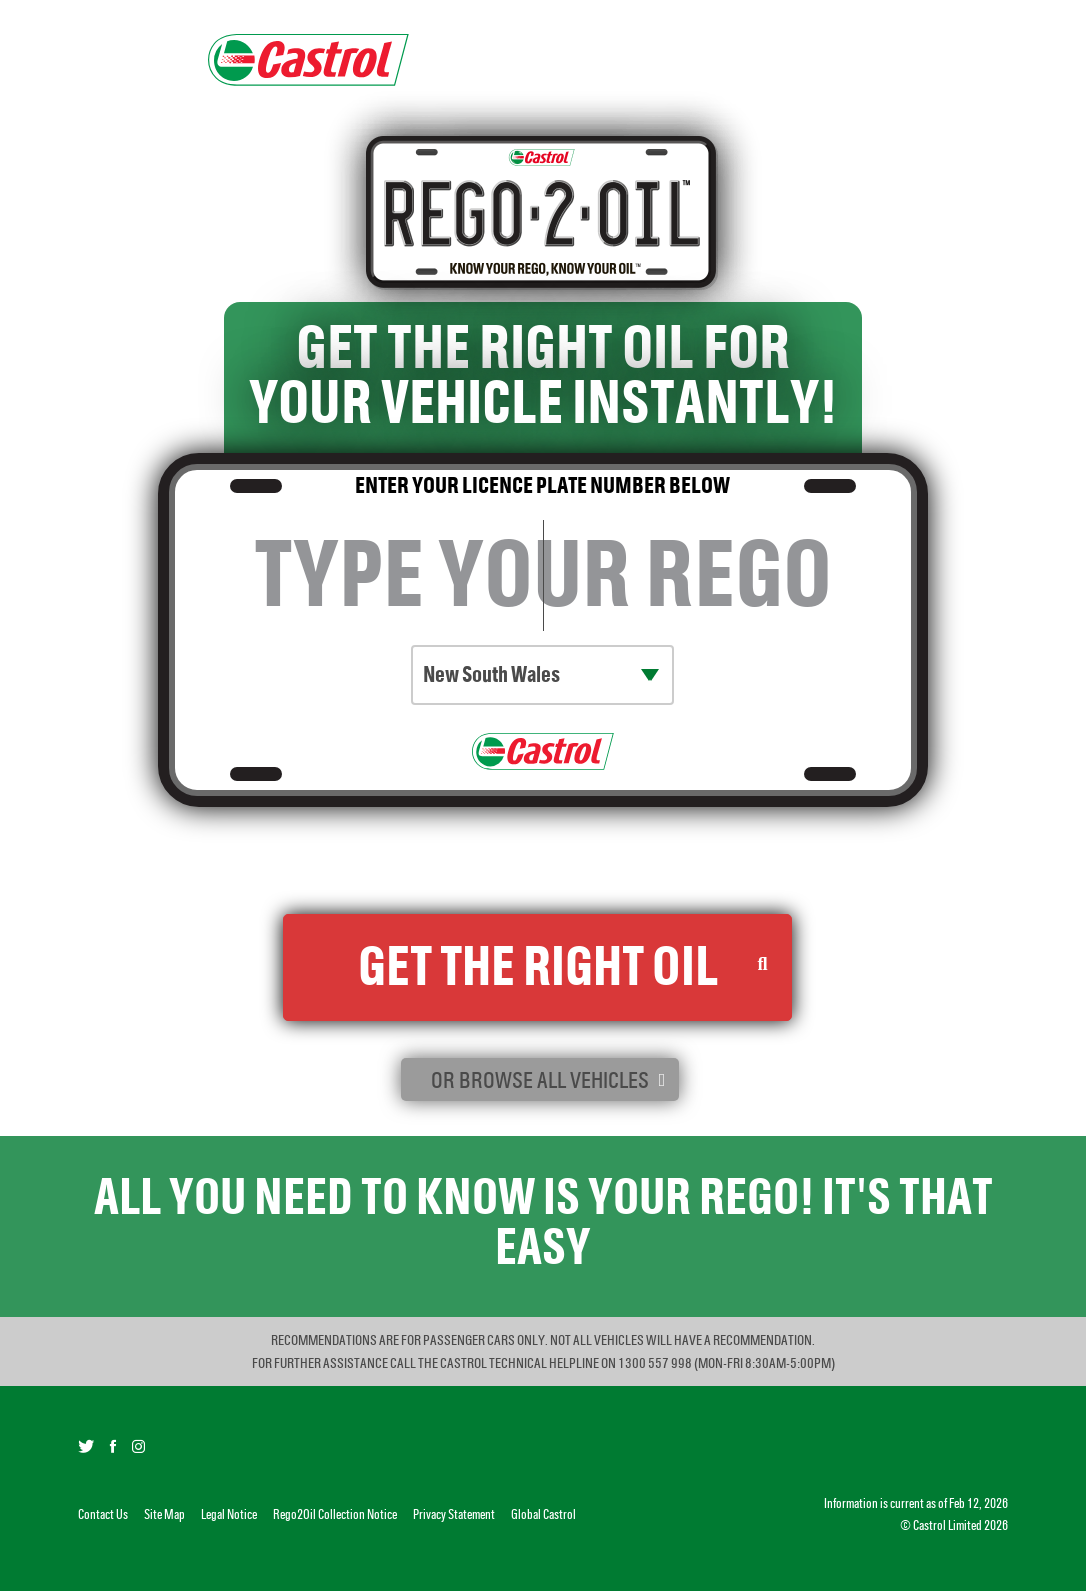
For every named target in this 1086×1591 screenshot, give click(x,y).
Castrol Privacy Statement (697, 875)
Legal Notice (229, 1514)
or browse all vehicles (540, 1080)
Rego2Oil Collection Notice (491, 875)
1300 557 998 (656, 1363)
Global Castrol (543, 1514)
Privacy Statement (454, 1514)
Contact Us (103, 1514)
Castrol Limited (947, 1525)
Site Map (164, 1514)
